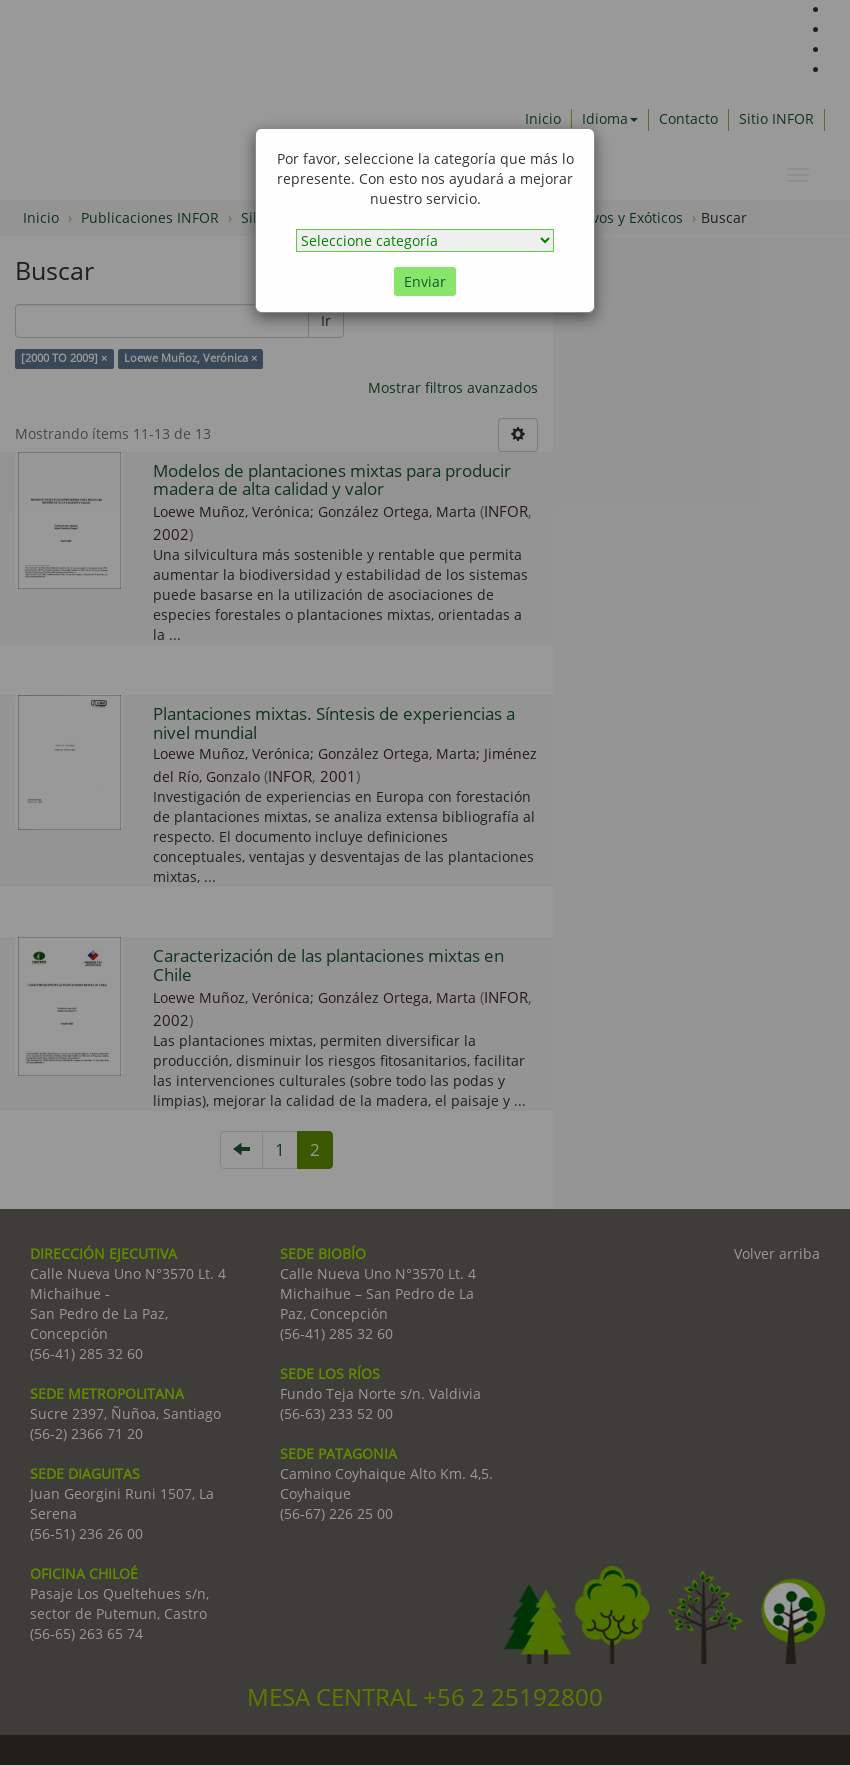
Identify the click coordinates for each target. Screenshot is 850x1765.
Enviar (425, 281)
